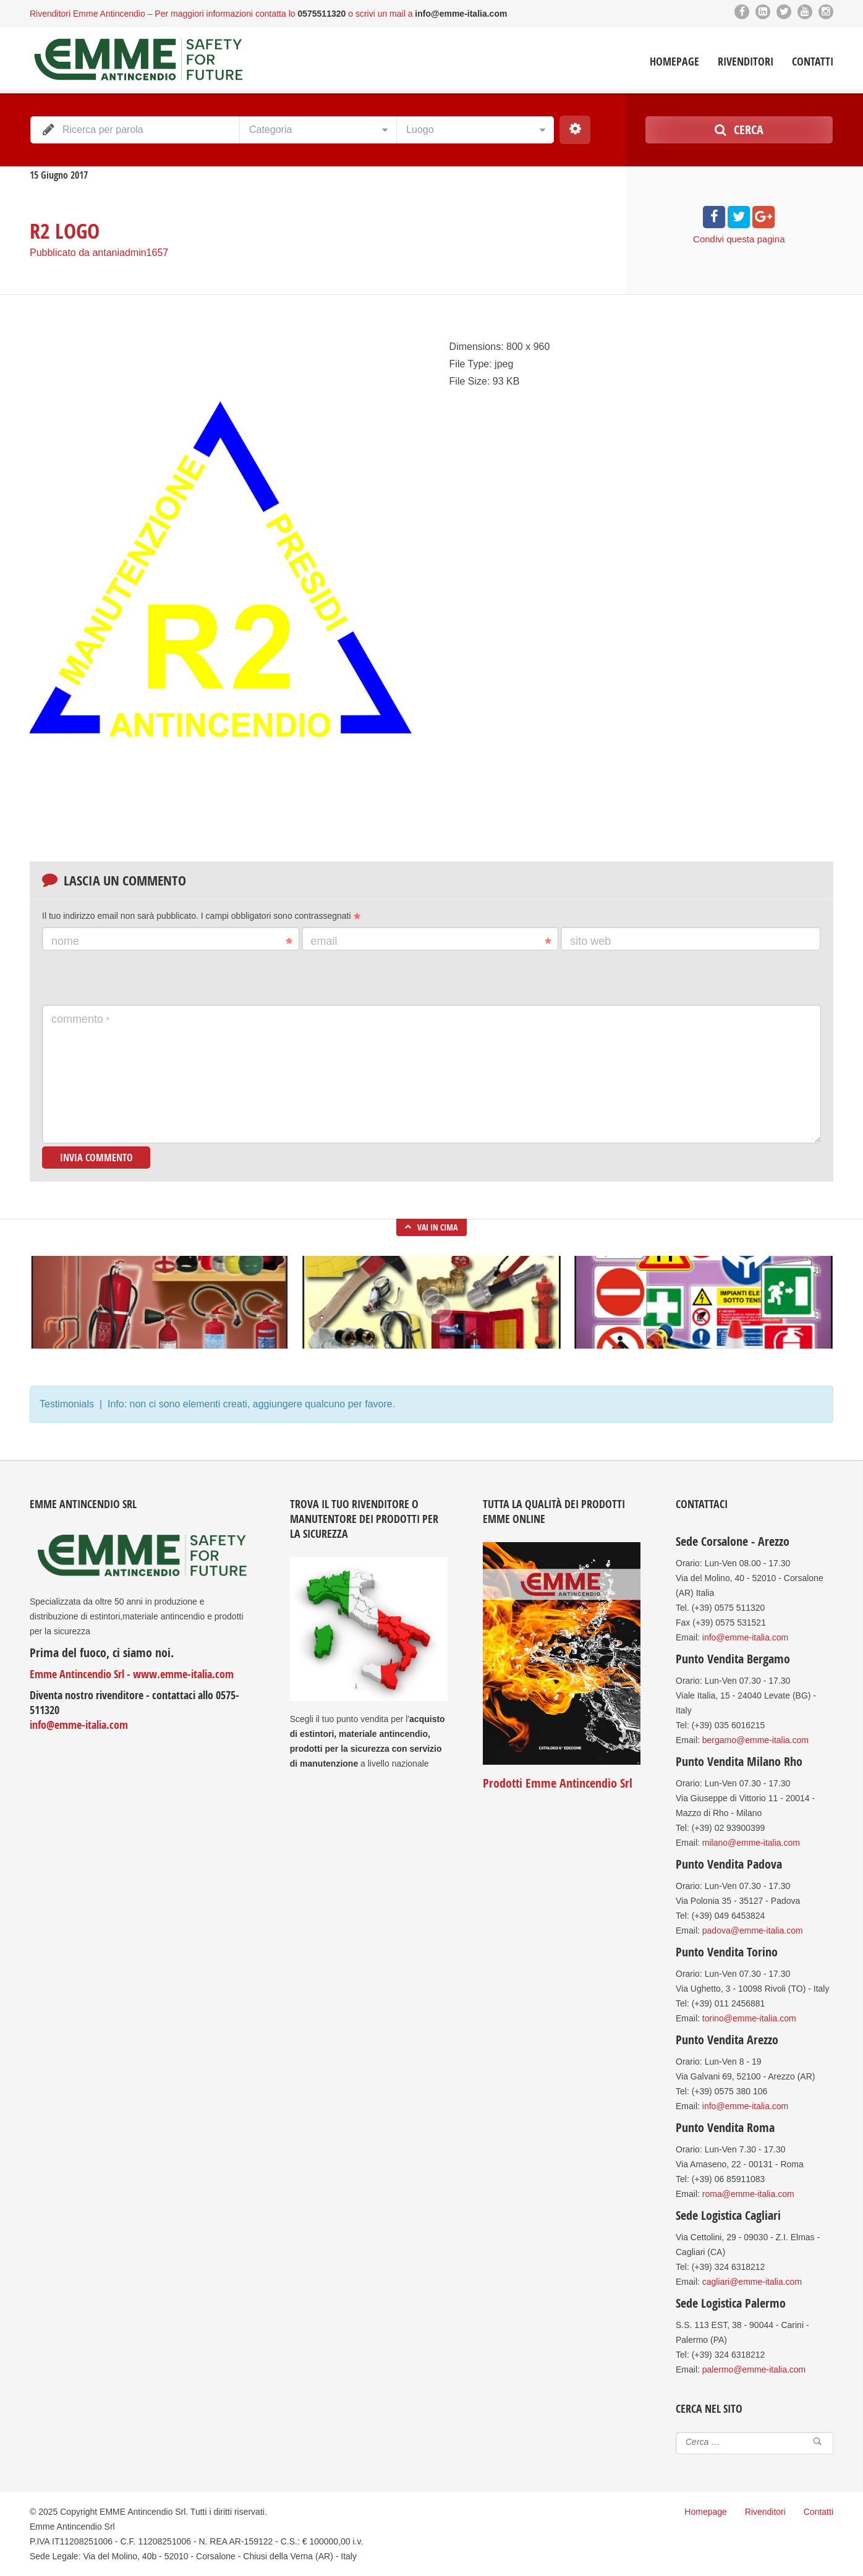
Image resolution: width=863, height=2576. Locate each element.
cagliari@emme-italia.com (752, 2282)
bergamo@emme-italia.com (755, 1740)
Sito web (590, 941)
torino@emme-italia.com (749, 2018)
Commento (80, 1019)
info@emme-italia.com (79, 1725)
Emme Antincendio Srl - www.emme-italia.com (132, 1674)
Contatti (812, 61)
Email (431, 941)
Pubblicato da (99, 252)
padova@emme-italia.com (752, 1930)
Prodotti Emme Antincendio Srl (557, 1783)
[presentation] (136, 977)
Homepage (674, 61)
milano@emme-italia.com (751, 1843)
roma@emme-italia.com (748, 2194)
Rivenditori (745, 61)
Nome (171, 941)
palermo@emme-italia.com (754, 2369)
